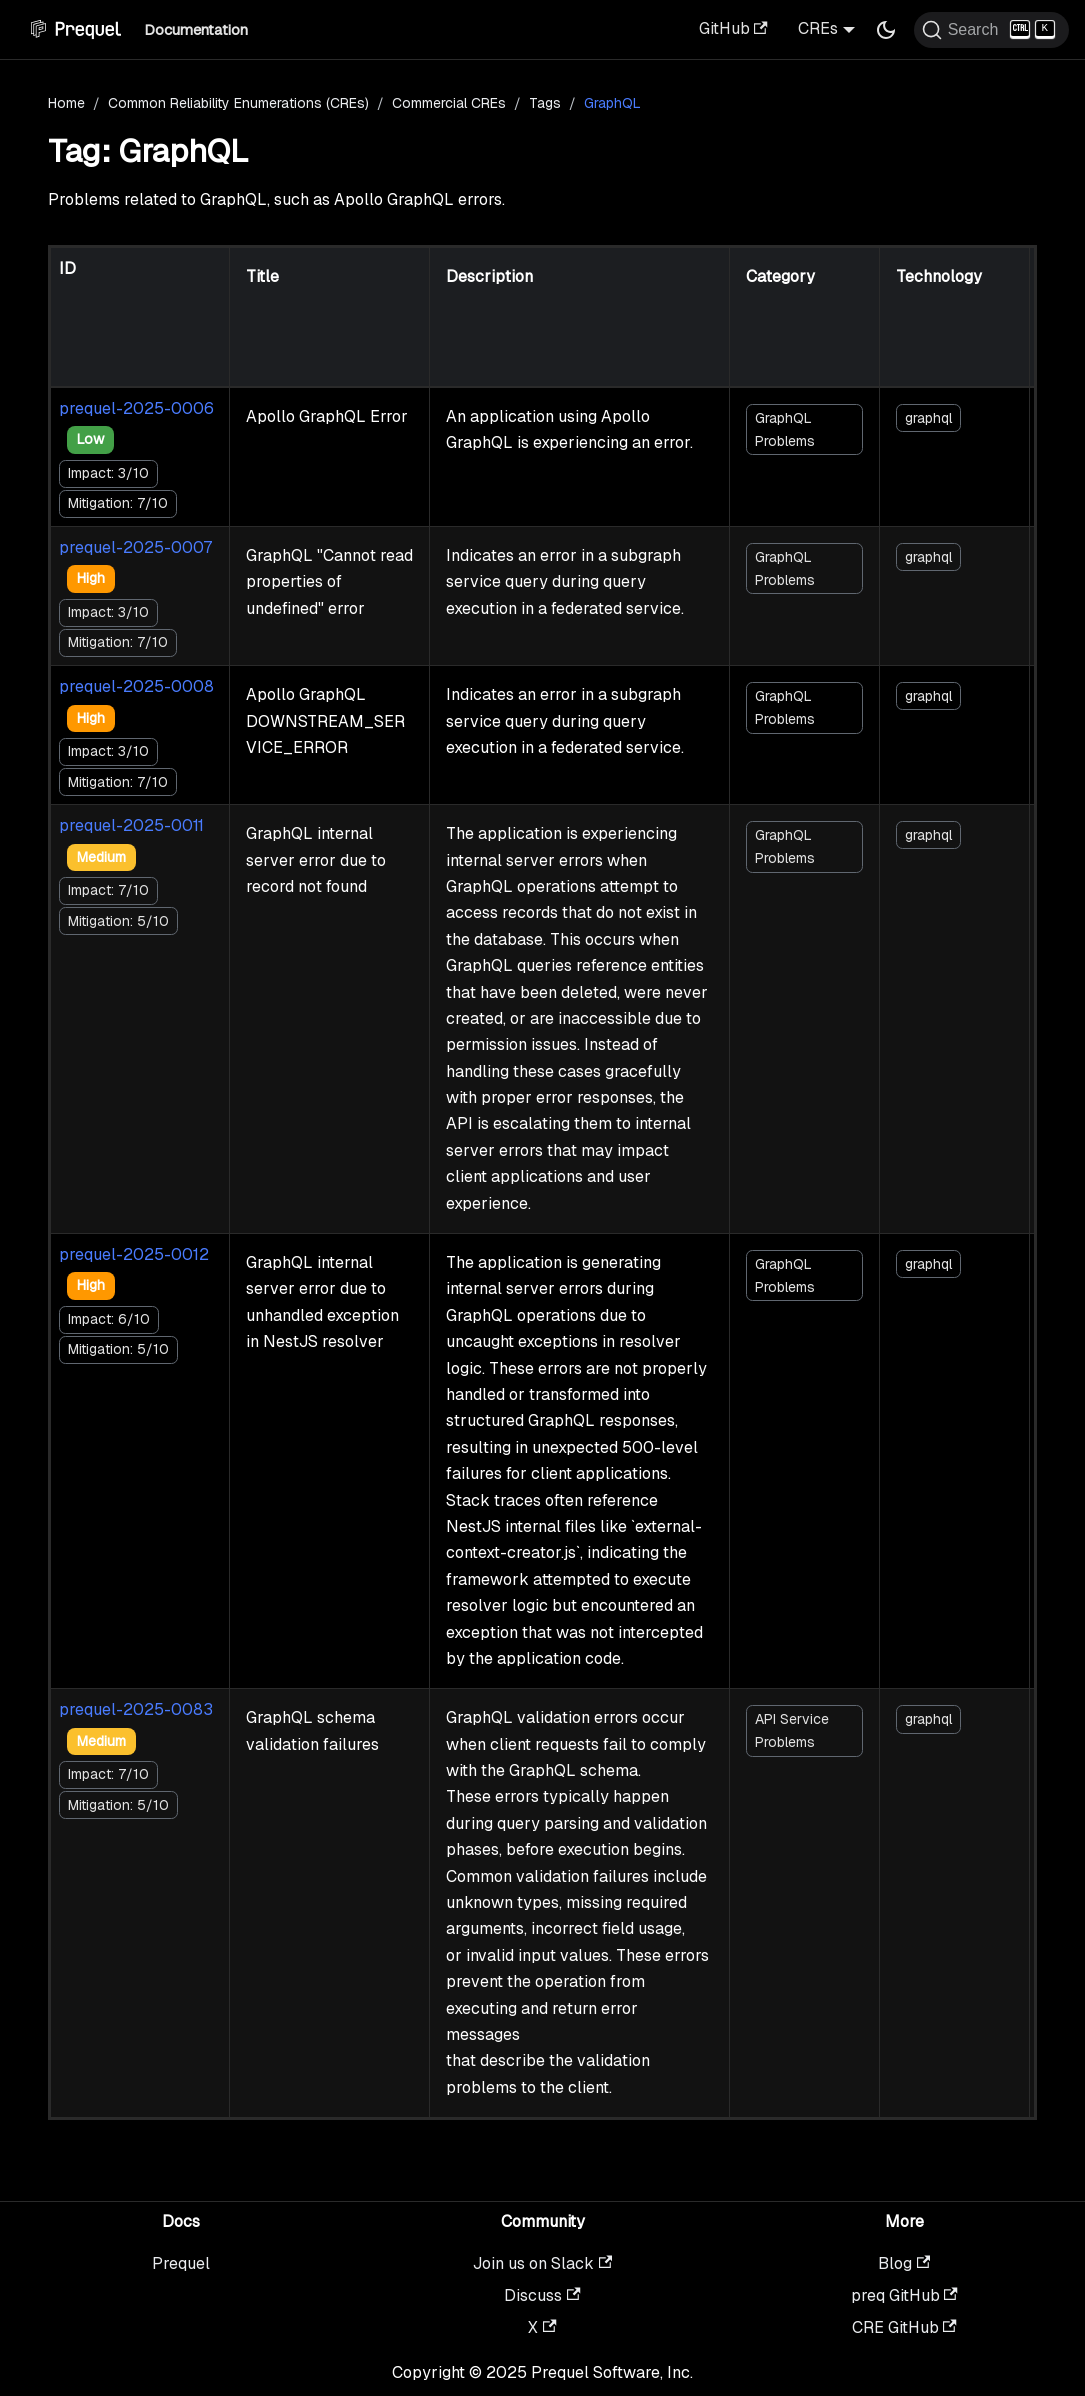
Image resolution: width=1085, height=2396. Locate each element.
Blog (904, 2263)
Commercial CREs (449, 103)
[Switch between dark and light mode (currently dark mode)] (886, 30)
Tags (545, 103)
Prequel (181, 2263)
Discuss (542, 2295)
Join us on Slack (542, 2263)
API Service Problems (792, 1730)
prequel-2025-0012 (134, 1254)
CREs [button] (818, 28)
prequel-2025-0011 (131, 825)
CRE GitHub (904, 2327)
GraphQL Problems (785, 429)
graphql (928, 418)
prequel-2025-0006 (136, 408)
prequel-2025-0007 (135, 547)
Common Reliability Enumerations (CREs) (238, 103)
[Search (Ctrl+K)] (991, 30)
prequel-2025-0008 (136, 686)
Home (66, 103)
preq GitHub (904, 2295)
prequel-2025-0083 (136, 1709)
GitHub (733, 28)
